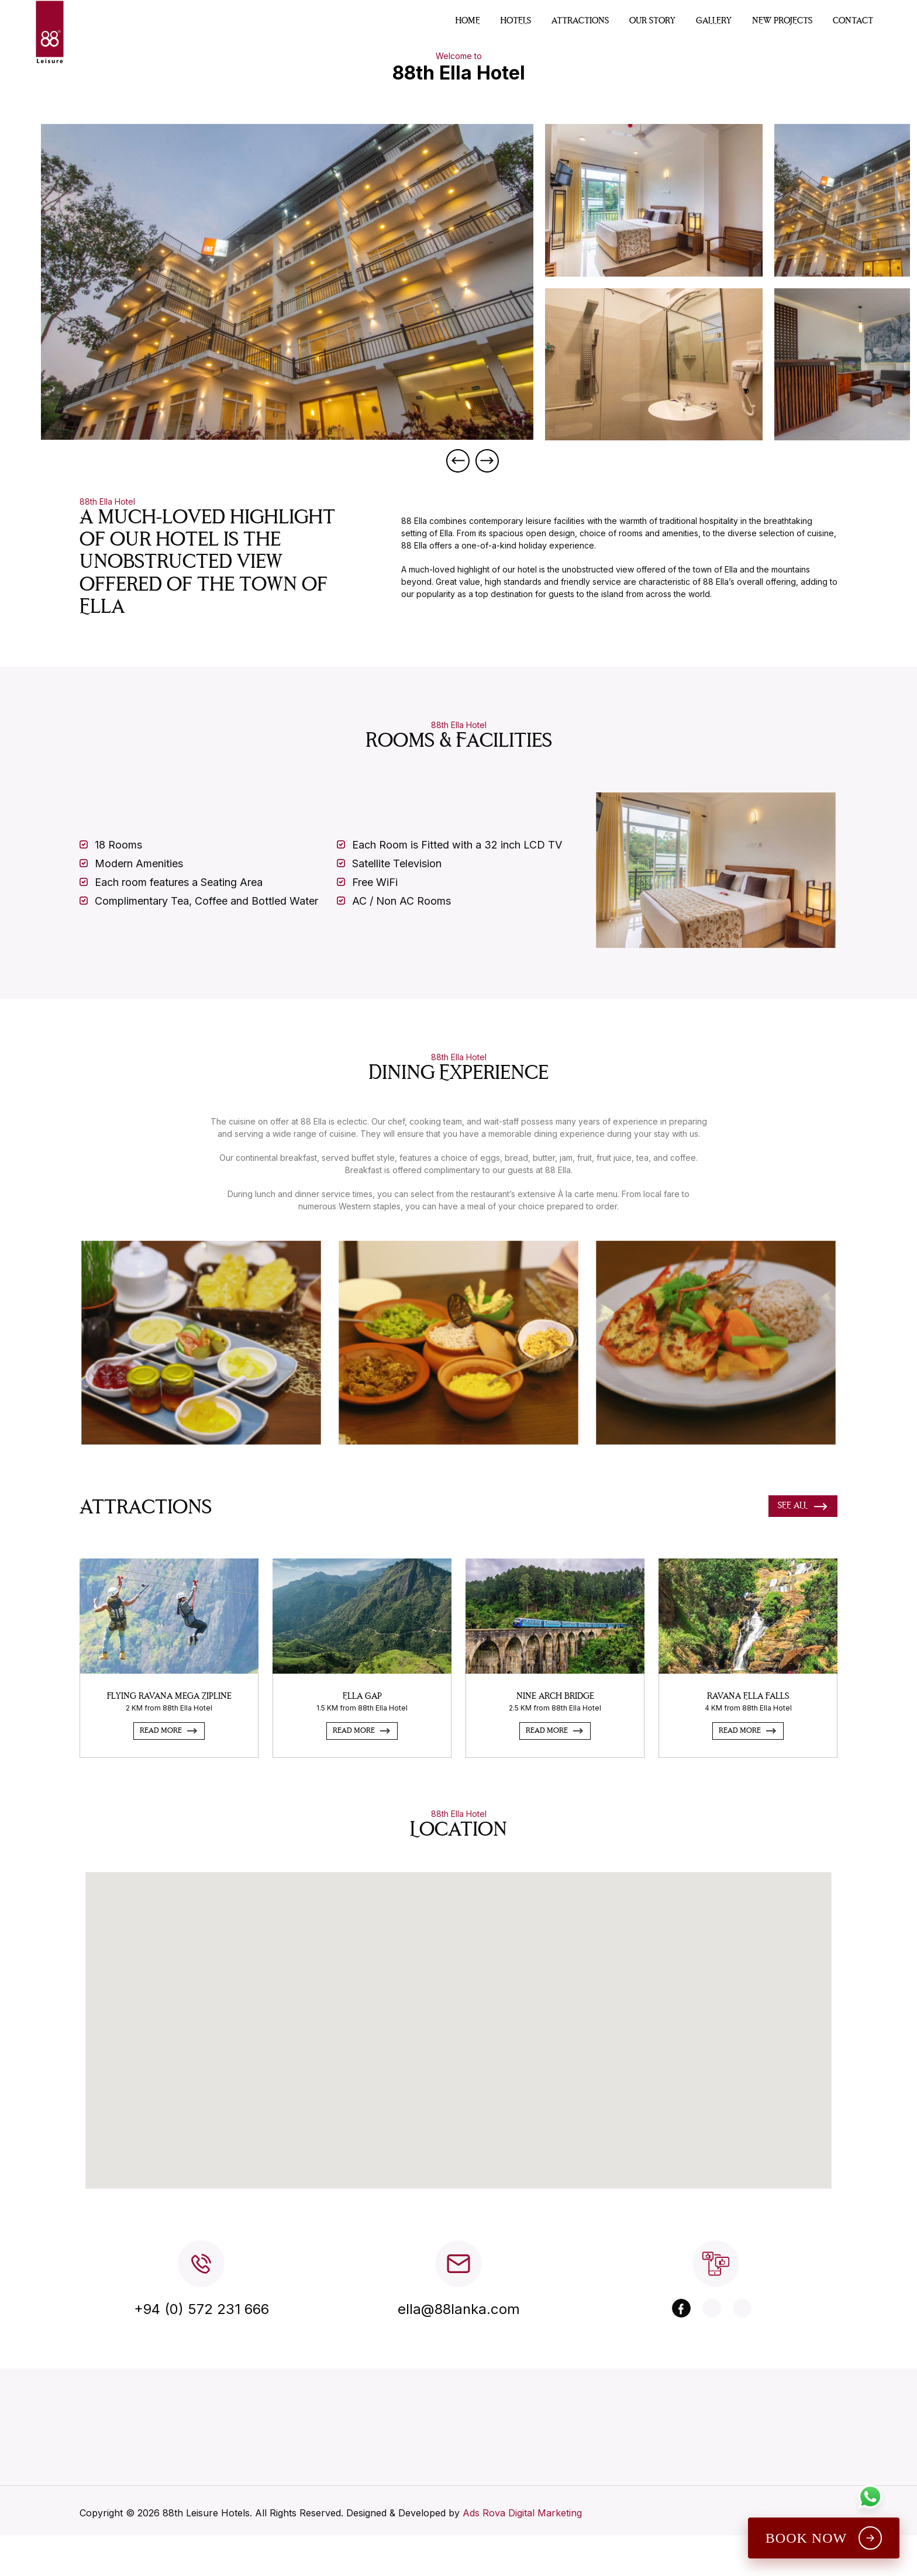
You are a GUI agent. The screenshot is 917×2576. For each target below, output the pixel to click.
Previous (458, 461)
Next (487, 461)
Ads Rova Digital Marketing (522, 2568)
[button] (472, 2044)
